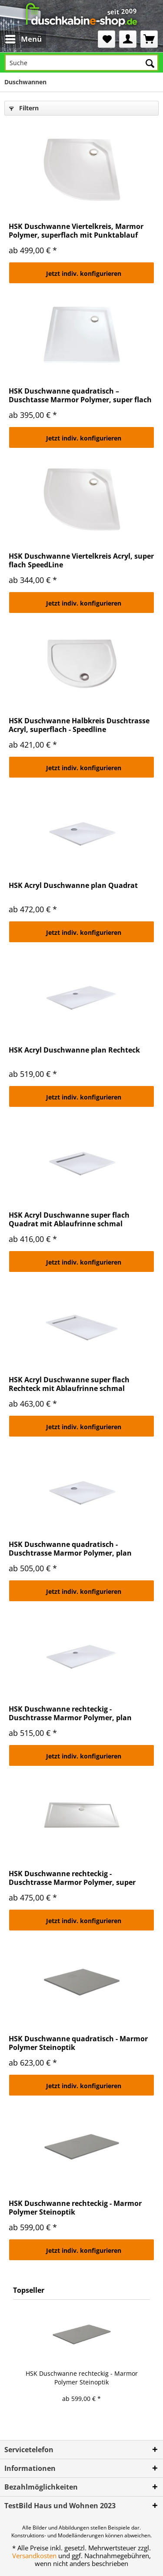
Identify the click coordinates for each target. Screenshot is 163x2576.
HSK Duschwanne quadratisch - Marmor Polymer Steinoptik (78, 2043)
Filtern (24, 108)
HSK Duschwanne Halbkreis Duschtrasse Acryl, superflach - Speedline (79, 725)
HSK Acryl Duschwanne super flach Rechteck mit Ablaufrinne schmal (69, 1384)
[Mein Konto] (127, 39)
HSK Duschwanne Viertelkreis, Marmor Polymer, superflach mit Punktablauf (76, 230)
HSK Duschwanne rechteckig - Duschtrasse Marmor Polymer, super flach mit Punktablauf (72, 1878)
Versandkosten (34, 2555)
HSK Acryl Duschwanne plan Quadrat (73, 885)
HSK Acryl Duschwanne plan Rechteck (74, 1050)
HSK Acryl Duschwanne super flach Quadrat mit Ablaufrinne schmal (69, 1219)
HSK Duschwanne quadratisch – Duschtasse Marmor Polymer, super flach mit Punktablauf (80, 395)
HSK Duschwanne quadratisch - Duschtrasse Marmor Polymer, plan (70, 1548)
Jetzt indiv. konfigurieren (83, 273)
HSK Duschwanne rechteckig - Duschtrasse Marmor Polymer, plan (70, 1713)
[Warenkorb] (149, 39)
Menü (23, 38)
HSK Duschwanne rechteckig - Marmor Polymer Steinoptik (75, 2207)
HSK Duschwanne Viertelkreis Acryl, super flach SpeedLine (81, 560)
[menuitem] (16, 39)
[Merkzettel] (106, 39)
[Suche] (81, 62)
